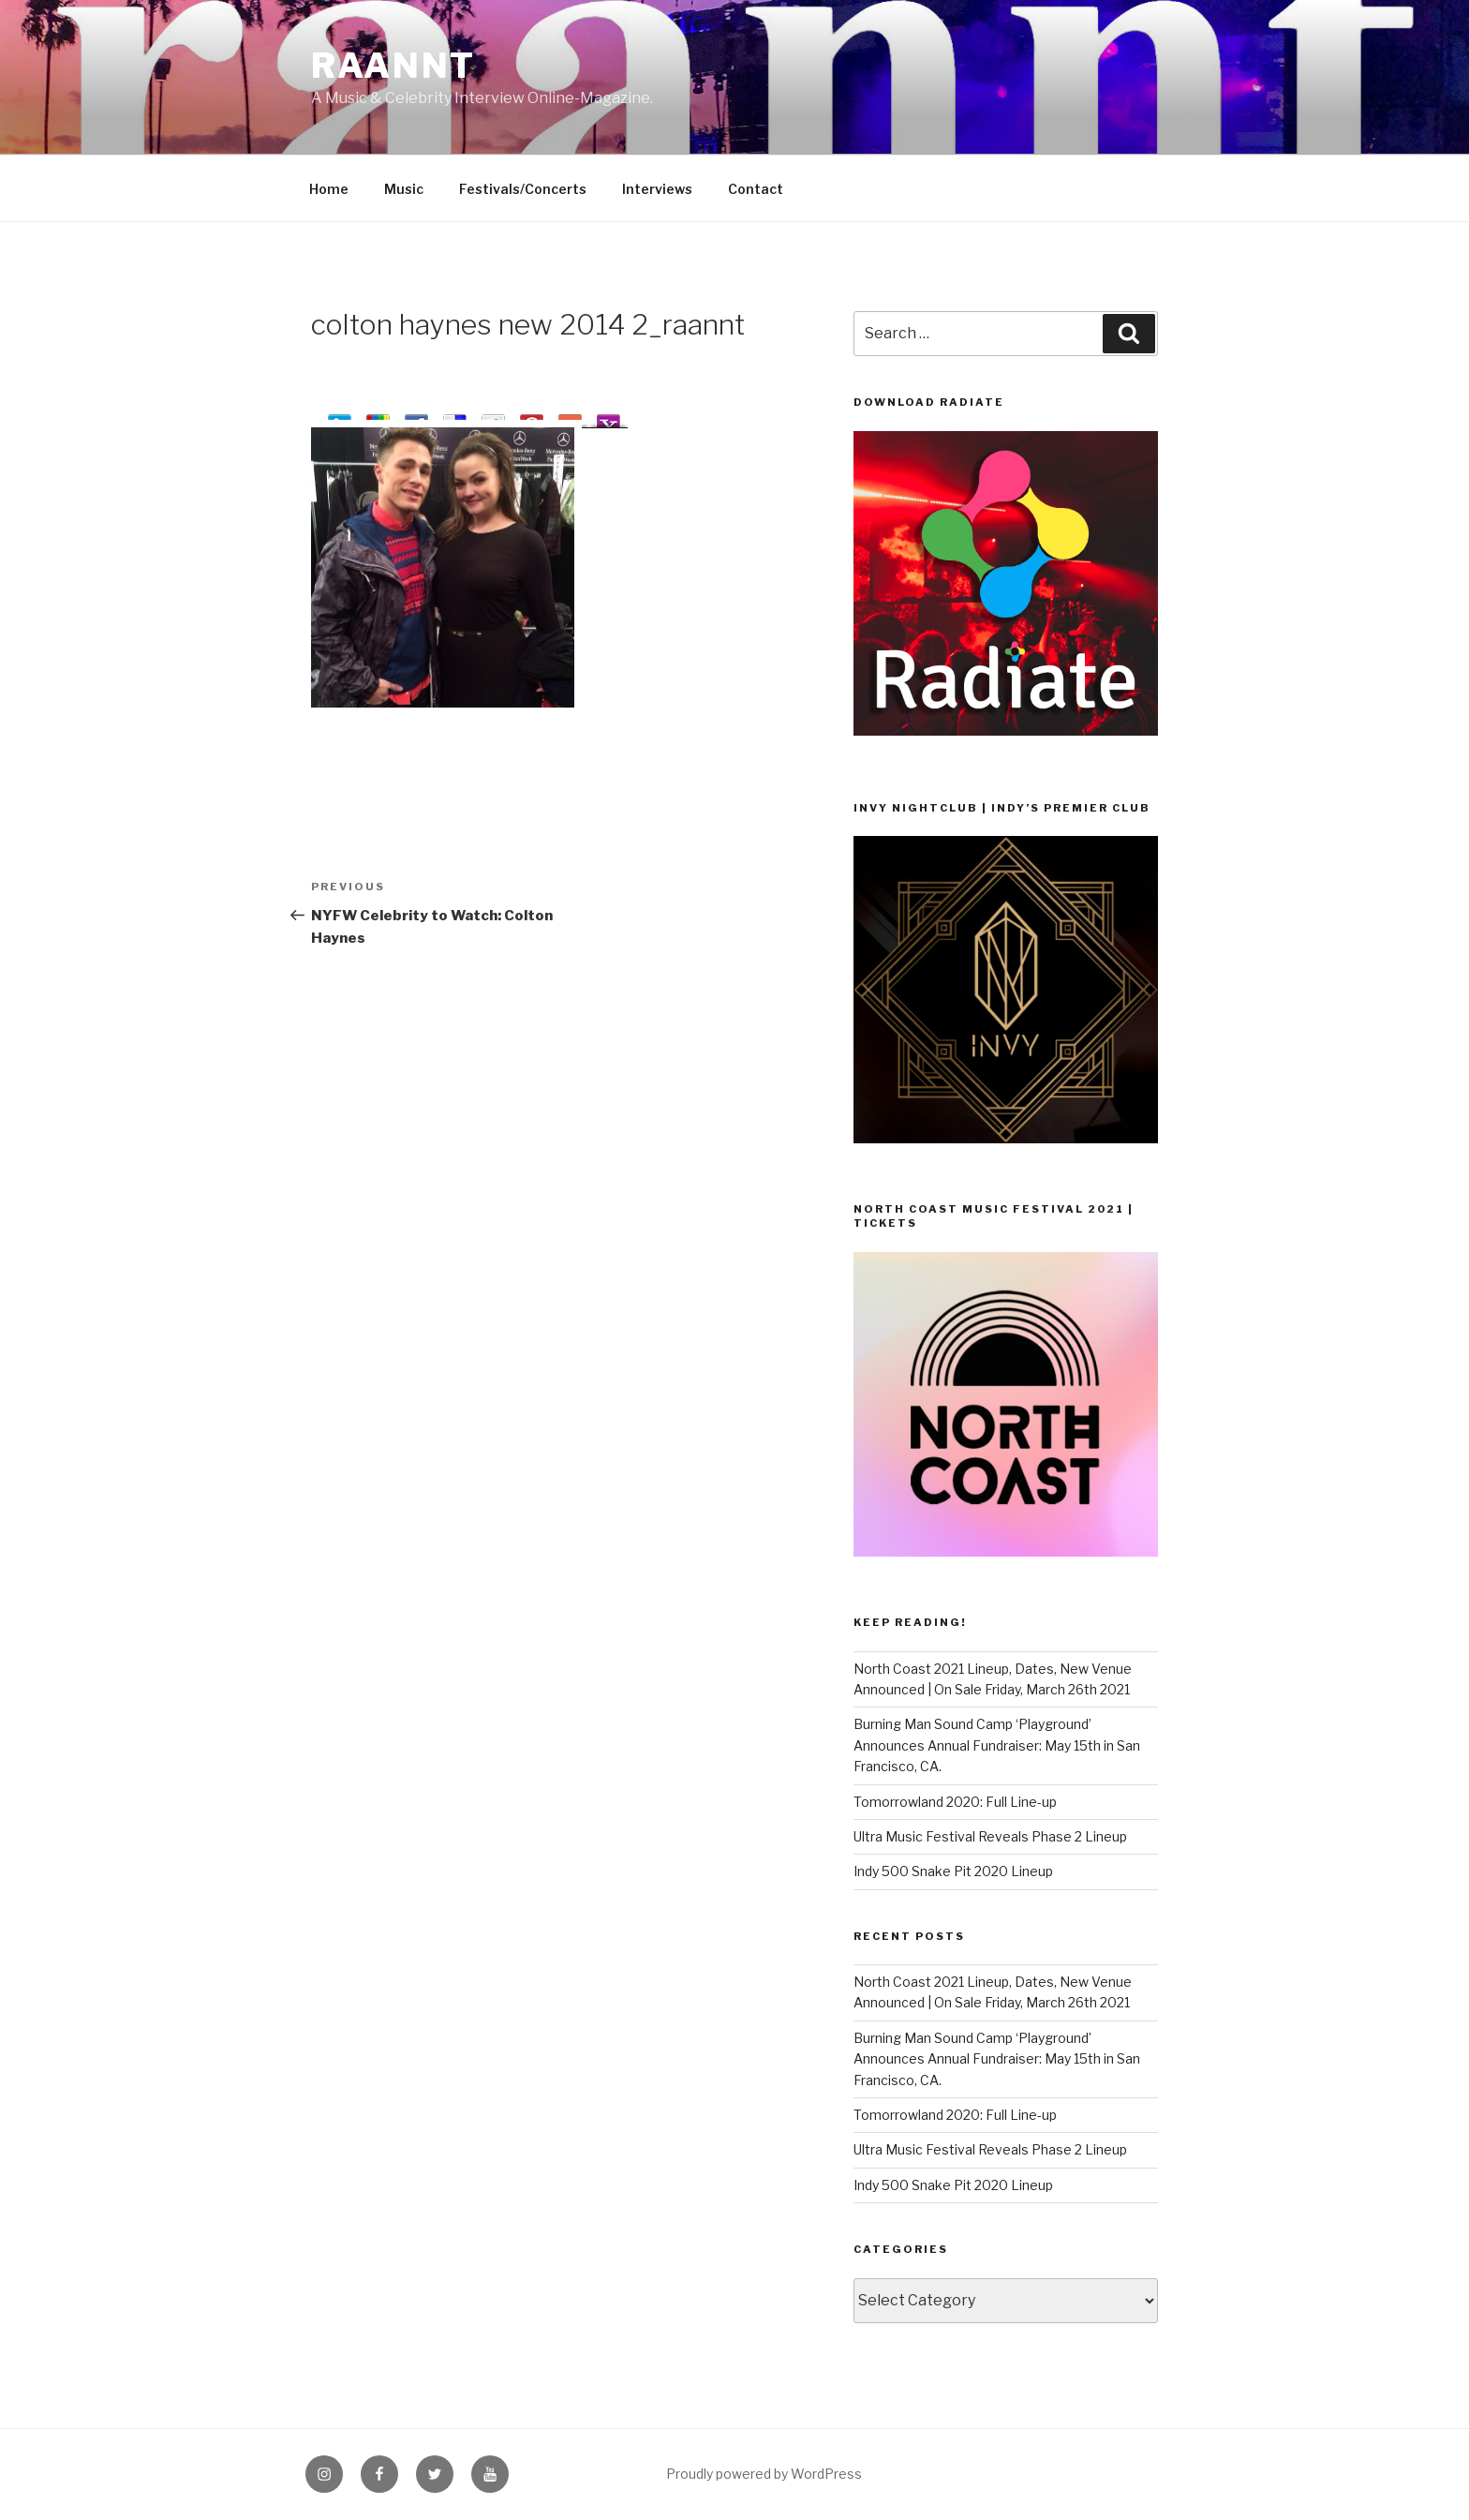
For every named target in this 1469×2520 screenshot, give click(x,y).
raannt (393, 65)
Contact (755, 189)
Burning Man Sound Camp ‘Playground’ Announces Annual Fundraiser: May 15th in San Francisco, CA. (996, 1745)
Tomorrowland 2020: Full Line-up (955, 1802)
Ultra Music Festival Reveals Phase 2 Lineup (990, 1836)
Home (329, 189)
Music (403, 189)
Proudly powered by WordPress (764, 2474)
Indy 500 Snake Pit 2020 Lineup (953, 1871)
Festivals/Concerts (522, 189)
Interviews (657, 189)
